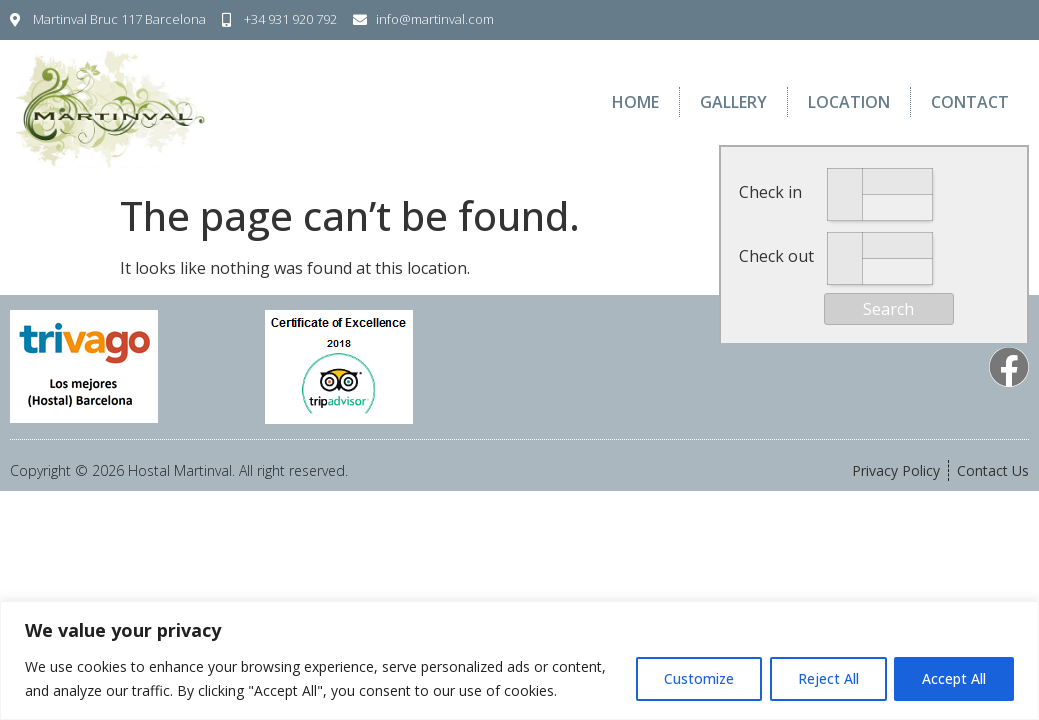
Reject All (824, 678)
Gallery (733, 102)
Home (635, 102)
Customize (692, 678)
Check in (770, 192)
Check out (776, 256)
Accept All (953, 678)
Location (849, 102)
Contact (970, 102)
